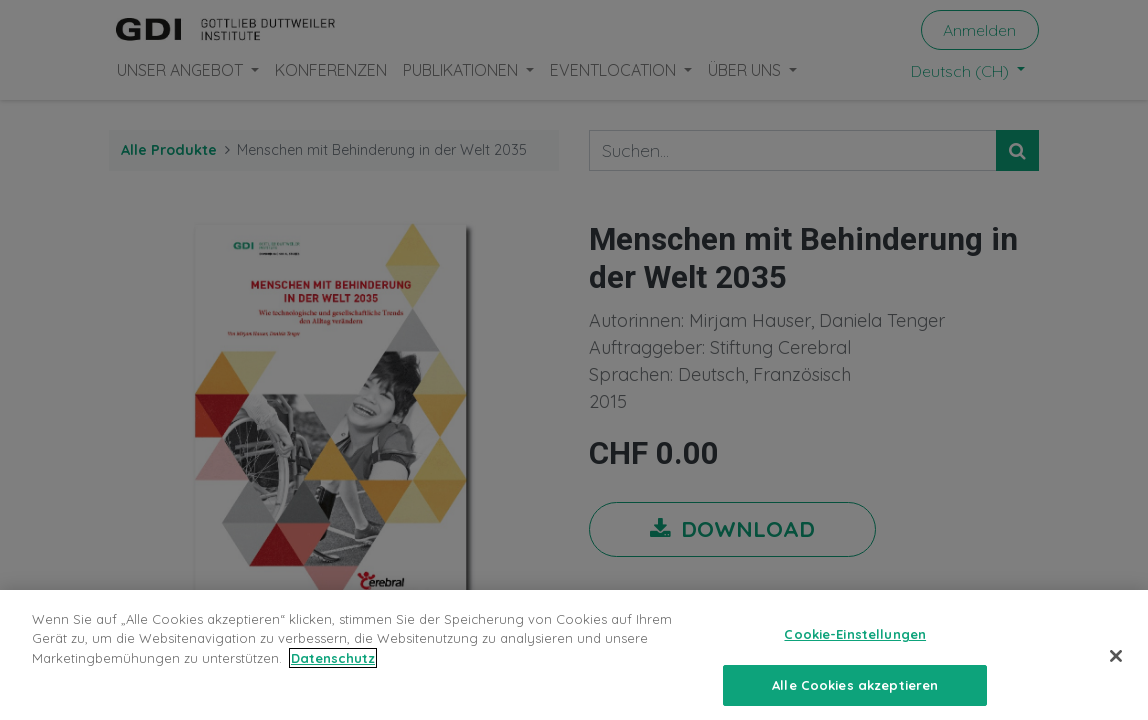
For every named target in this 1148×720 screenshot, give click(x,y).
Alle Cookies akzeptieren (855, 694)
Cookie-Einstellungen (855, 643)
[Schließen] (1116, 665)
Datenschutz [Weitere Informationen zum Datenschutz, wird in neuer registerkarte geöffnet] (333, 667)
